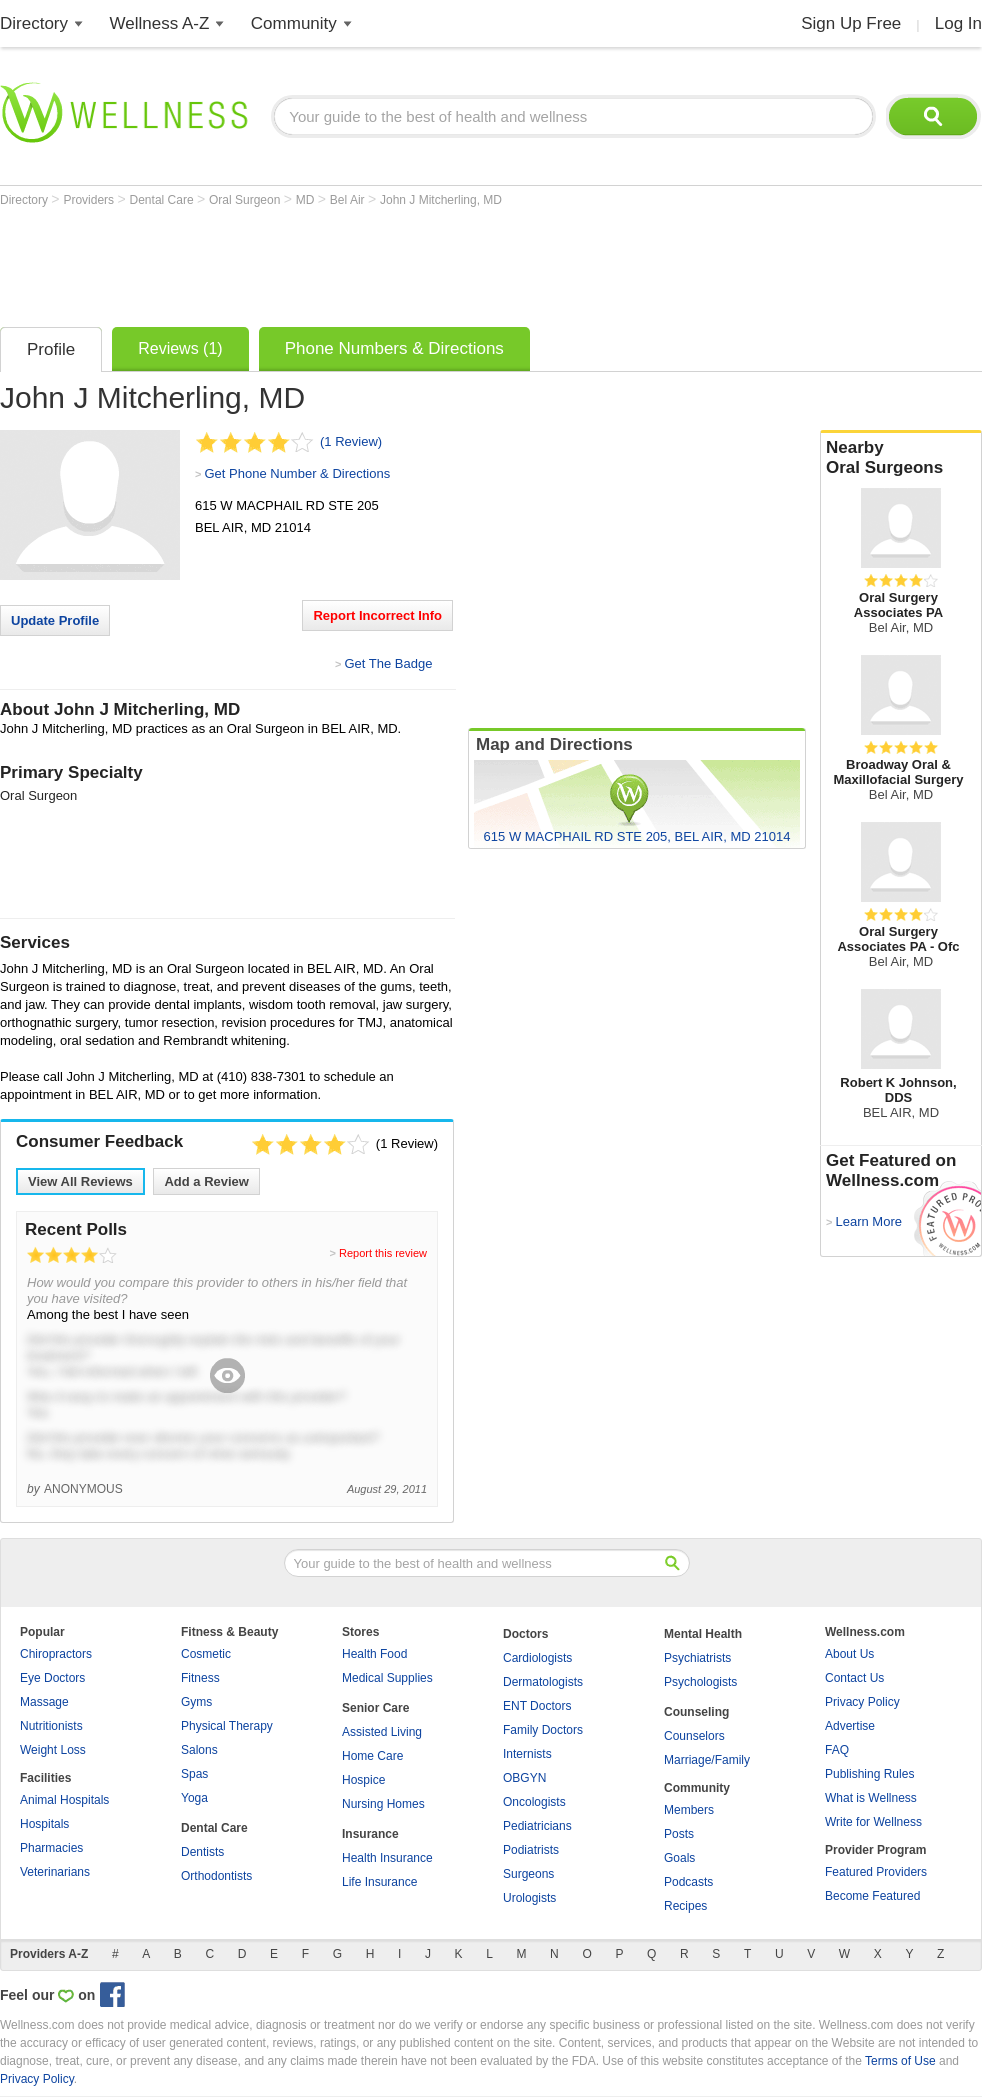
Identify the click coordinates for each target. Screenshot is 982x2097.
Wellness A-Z (160, 23)
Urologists (529, 1898)
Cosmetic (206, 1654)
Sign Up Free (851, 23)
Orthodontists (216, 1876)
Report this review (383, 1253)
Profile (51, 349)
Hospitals (44, 1824)
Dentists (202, 1852)
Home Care (372, 1756)
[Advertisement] (364, 262)
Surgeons (528, 1874)
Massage (44, 1702)
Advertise (850, 1726)
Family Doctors (543, 1730)
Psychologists (700, 1682)
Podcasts (688, 1882)
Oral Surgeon (246, 200)
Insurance (370, 1834)
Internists (527, 1754)
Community (294, 23)
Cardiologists (537, 1658)
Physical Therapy (227, 1726)
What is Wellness (871, 1798)
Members (689, 1810)
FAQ (837, 1750)
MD (307, 200)
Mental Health (703, 1634)
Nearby (901, 458)
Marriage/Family (707, 1760)
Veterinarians (55, 1872)
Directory (34, 23)
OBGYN (524, 1778)
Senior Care (375, 1708)
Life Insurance (379, 1882)
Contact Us (854, 1678)
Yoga (194, 1798)
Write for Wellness (873, 1822)
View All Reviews (80, 1181)
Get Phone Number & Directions (297, 473)
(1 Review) (351, 441)
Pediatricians (537, 1826)
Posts (679, 1834)
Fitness (200, 1678)
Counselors (694, 1736)
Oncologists (534, 1802)
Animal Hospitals (64, 1800)
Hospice (363, 1780)
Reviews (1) (180, 348)
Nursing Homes (383, 1804)
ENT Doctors (537, 1706)
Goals (679, 1858)
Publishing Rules (869, 1774)
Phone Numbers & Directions (394, 348)
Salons (199, 1750)
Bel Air (349, 200)
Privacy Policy (862, 1702)
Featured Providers (876, 1872)
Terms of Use (900, 2061)
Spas (194, 1774)
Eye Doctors (52, 1678)
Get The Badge (388, 663)
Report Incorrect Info (377, 615)
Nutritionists (51, 1726)
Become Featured (872, 1896)
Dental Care (163, 200)
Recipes (685, 1906)
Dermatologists (543, 1682)
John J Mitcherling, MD (441, 200)
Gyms (196, 1702)
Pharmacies (51, 1848)
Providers (90, 200)
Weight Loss (53, 1750)
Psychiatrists (697, 1658)
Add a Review (206, 1181)
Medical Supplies (387, 1678)
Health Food (374, 1654)
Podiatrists (531, 1850)
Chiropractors (56, 1654)
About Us (849, 1654)
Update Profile (55, 620)
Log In (958, 23)
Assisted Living (382, 1732)
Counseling (696, 1712)
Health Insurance (387, 1858)
